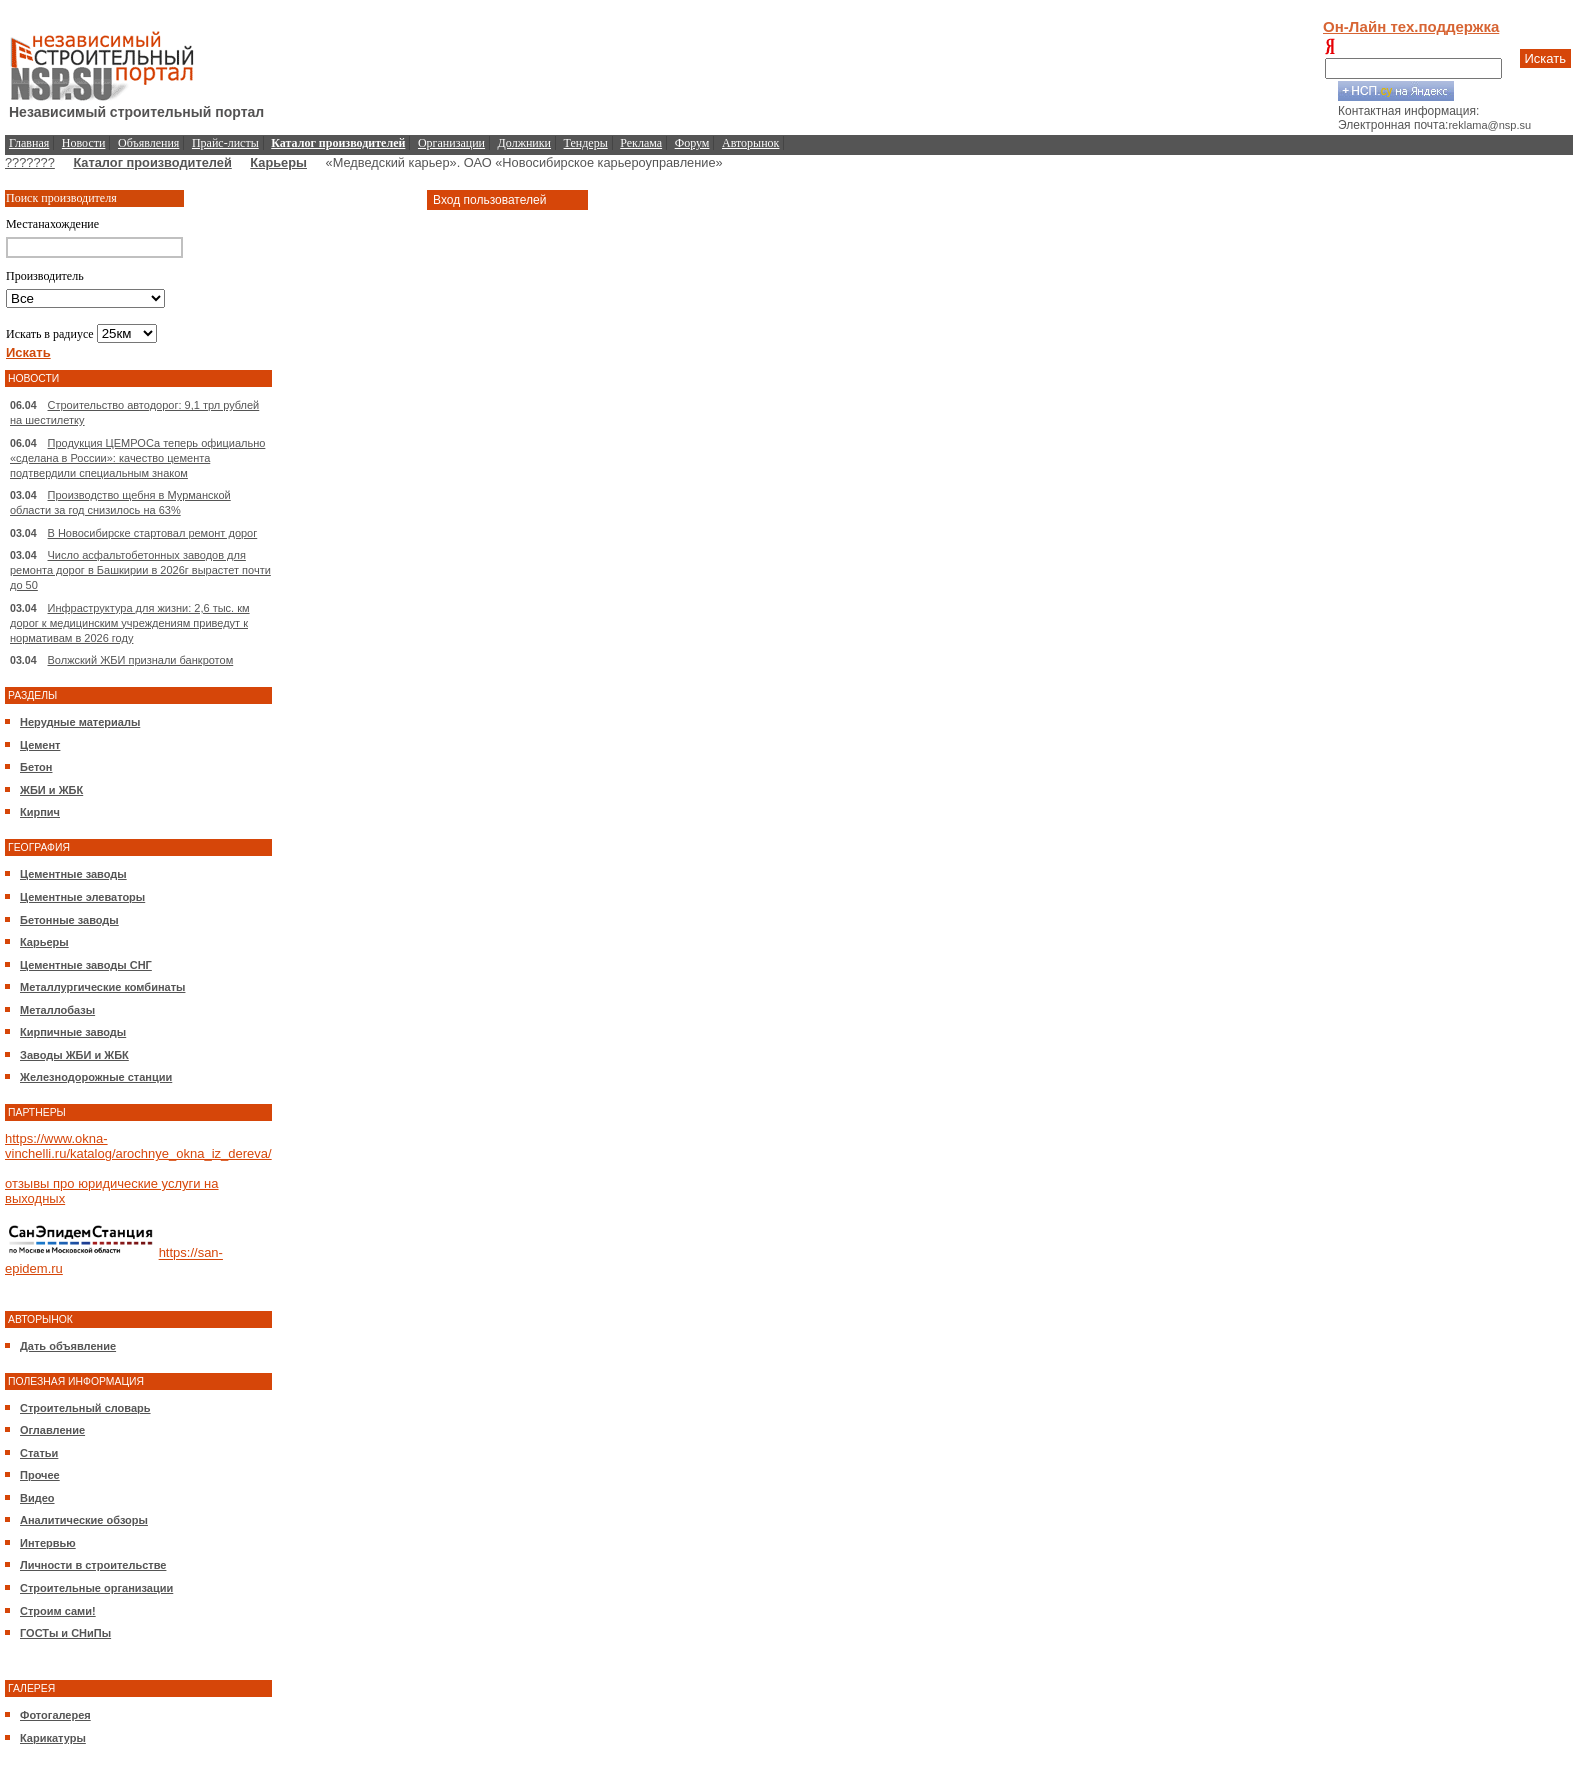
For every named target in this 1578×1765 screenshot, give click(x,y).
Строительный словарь (85, 1408)
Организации (451, 143)
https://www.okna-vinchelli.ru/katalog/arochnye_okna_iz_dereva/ (138, 1146)
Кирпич (40, 812)
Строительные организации (96, 1588)
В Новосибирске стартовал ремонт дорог (153, 533)
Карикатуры (53, 1738)
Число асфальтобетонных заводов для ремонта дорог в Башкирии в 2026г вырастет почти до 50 (140, 570)
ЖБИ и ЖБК (51, 790)
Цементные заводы (73, 874)
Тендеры (586, 143)
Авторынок (750, 143)
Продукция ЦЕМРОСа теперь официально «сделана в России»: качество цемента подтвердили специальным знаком (137, 458)
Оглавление (52, 1430)
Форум (692, 143)
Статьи (39, 1453)
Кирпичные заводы (73, 1032)
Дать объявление (68, 1346)
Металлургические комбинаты (102, 987)
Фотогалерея (55, 1715)
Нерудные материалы (80, 722)
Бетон (36, 767)
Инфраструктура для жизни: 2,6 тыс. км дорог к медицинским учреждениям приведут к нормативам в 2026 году (130, 623)
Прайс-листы (225, 143)
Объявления (148, 143)
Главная (29, 143)
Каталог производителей (152, 162)
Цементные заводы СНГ (86, 965)
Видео (37, 1498)
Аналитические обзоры (84, 1520)
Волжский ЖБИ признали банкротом (141, 660)
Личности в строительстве (93, 1565)
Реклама (641, 143)
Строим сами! (58, 1611)
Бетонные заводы (69, 920)
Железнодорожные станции (96, 1077)
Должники (524, 143)
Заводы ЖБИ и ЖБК (74, 1055)
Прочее (40, 1475)
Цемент (40, 745)
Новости (84, 143)
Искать (1546, 58)
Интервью (48, 1543)
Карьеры (278, 162)
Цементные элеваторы (82, 897)
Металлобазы (57, 1010)
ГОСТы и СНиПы (65, 1633)
